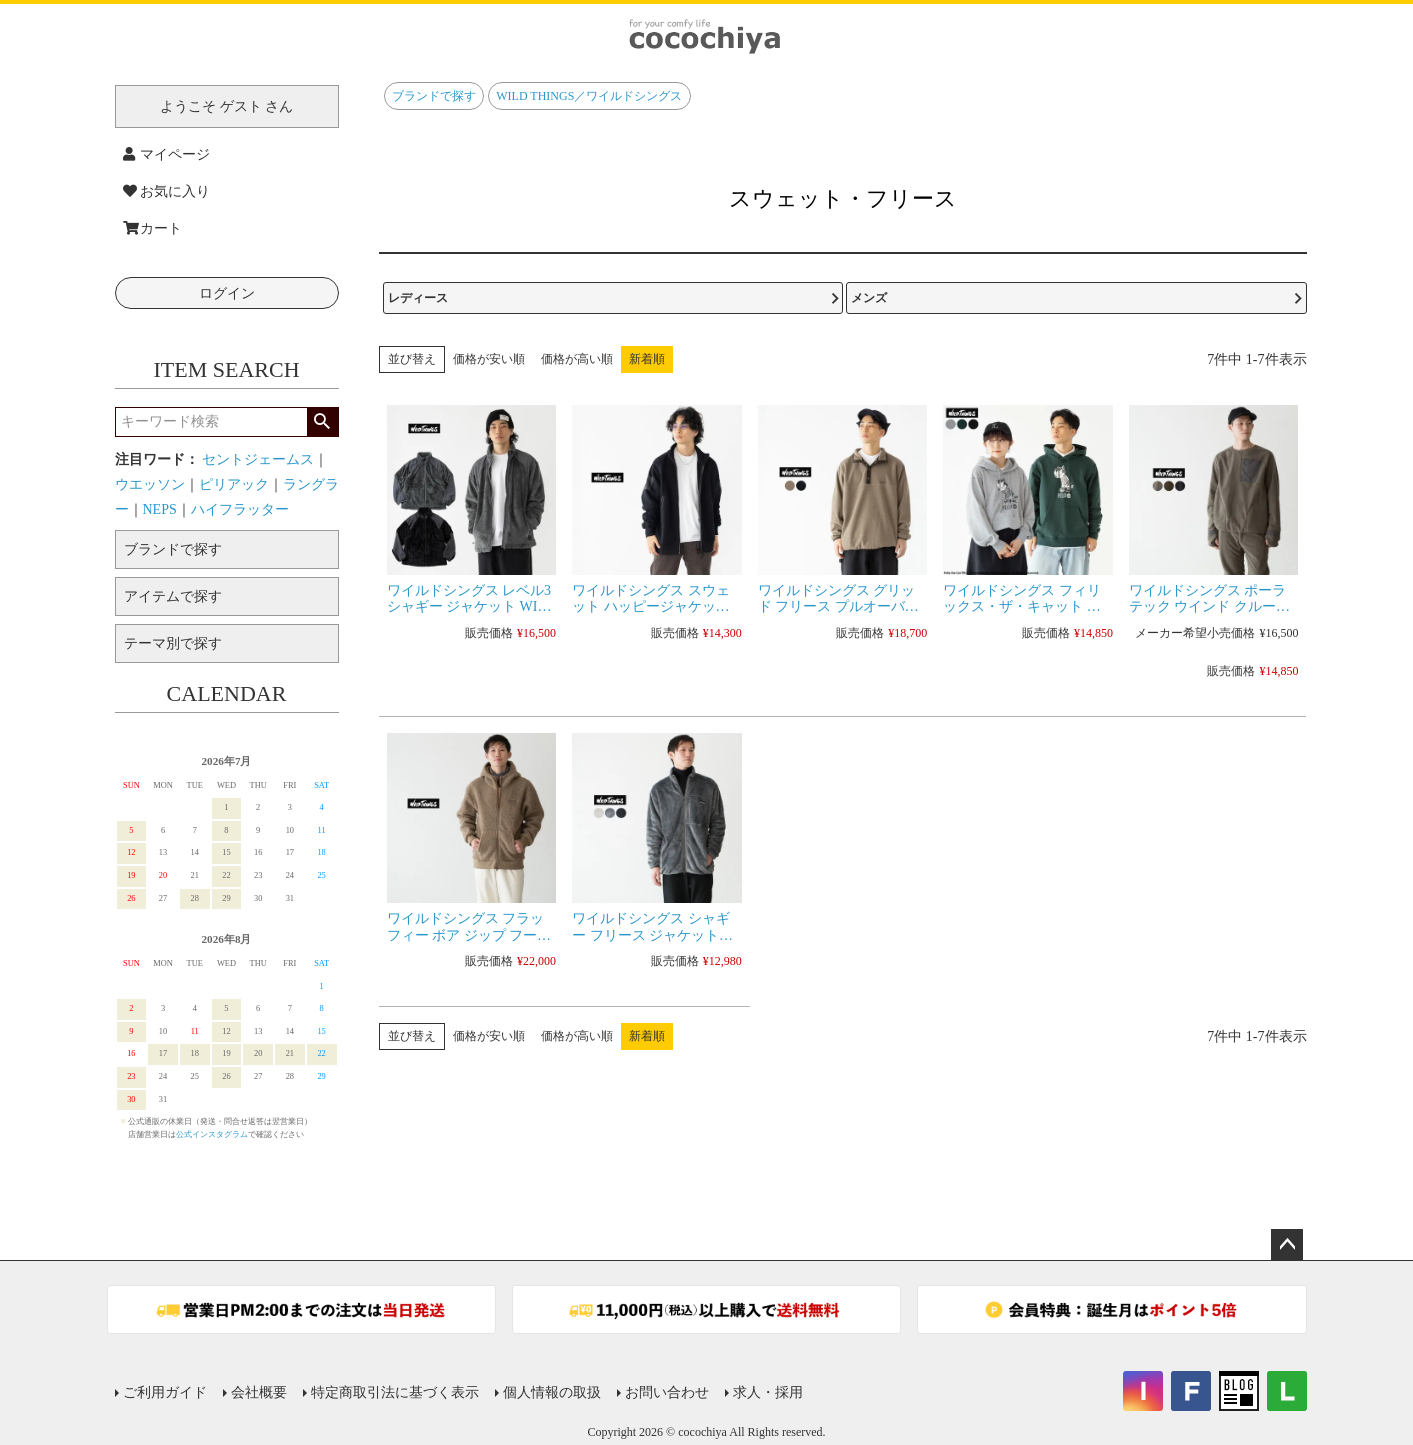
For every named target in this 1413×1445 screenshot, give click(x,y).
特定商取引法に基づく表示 (395, 1392)
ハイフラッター (240, 509)
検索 (322, 422)
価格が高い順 (577, 359)
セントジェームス (258, 459)
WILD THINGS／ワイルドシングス (589, 96)
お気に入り (167, 191)
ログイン (227, 293)
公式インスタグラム (212, 1134)
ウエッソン (150, 484)
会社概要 (259, 1392)
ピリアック (234, 484)
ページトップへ (1287, 1245)
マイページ (167, 154)
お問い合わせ (667, 1392)
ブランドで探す (434, 96)
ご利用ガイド (165, 1392)
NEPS (160, 509)
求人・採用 (768, 1392)
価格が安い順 (489, 359)
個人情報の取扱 (552, 1392)
